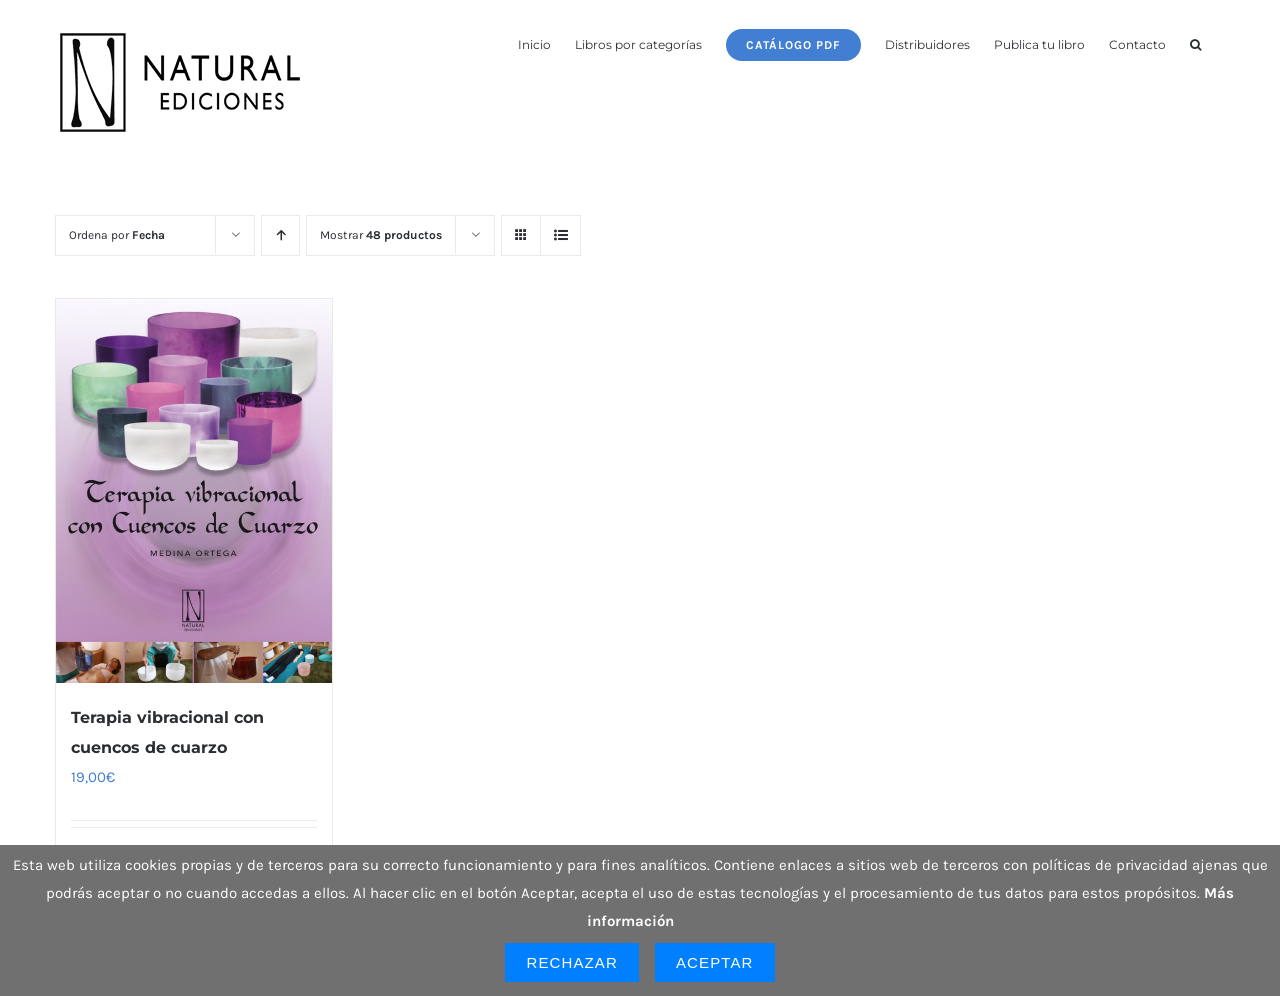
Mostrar (381, 235)
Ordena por (117, 235)
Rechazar (572, 962)
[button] (1195, 43)
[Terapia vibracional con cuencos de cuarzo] (194, 491)
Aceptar (715, 962)
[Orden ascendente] (280, 235)
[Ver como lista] (560, 235)
